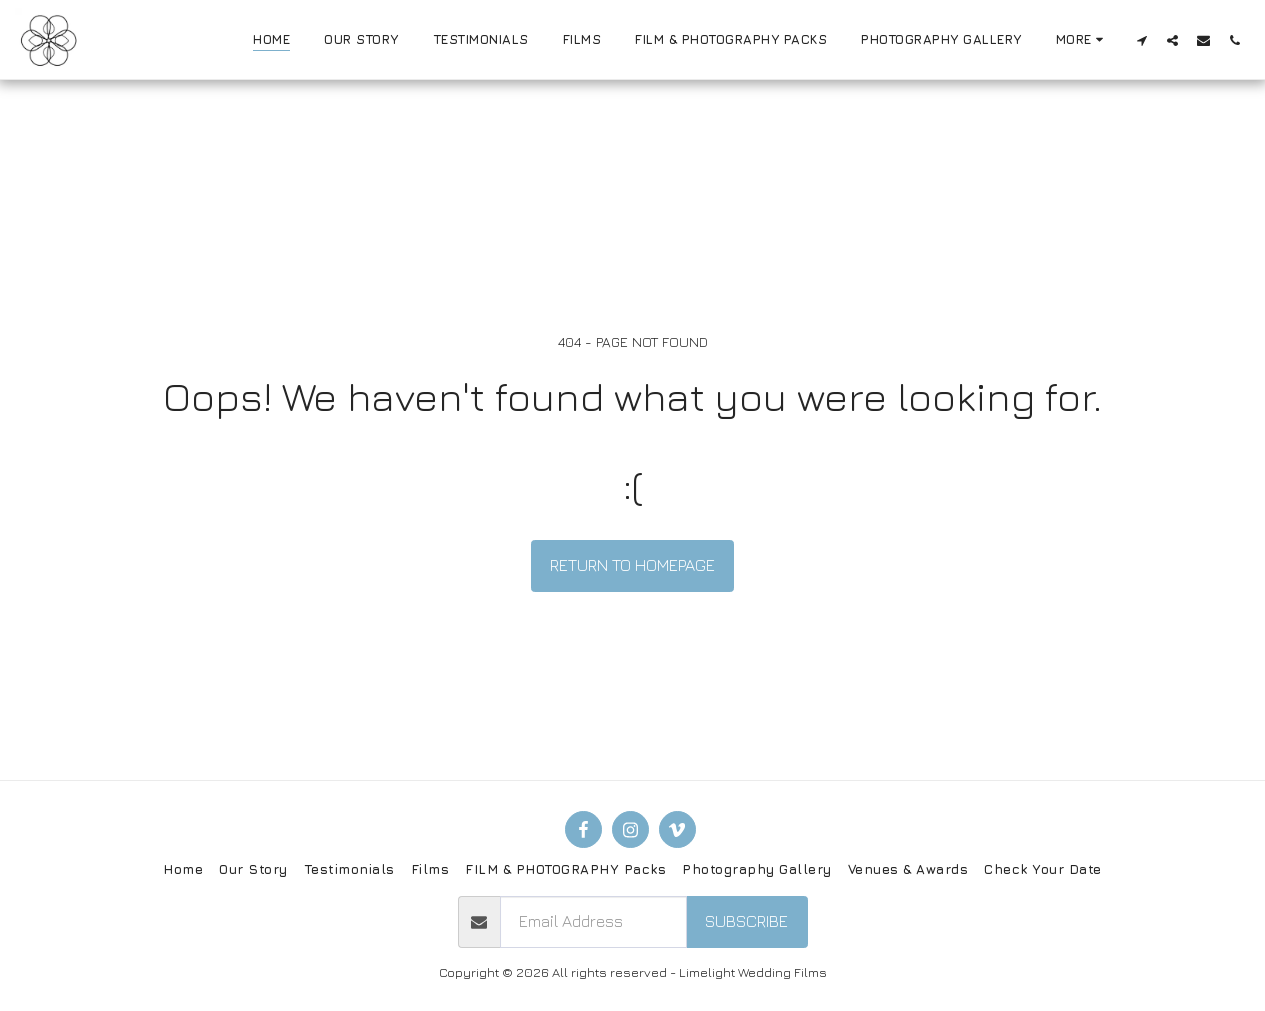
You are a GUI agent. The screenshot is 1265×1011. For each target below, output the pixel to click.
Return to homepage (632, 565)
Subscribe (746, 921)
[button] (1141, 40)
